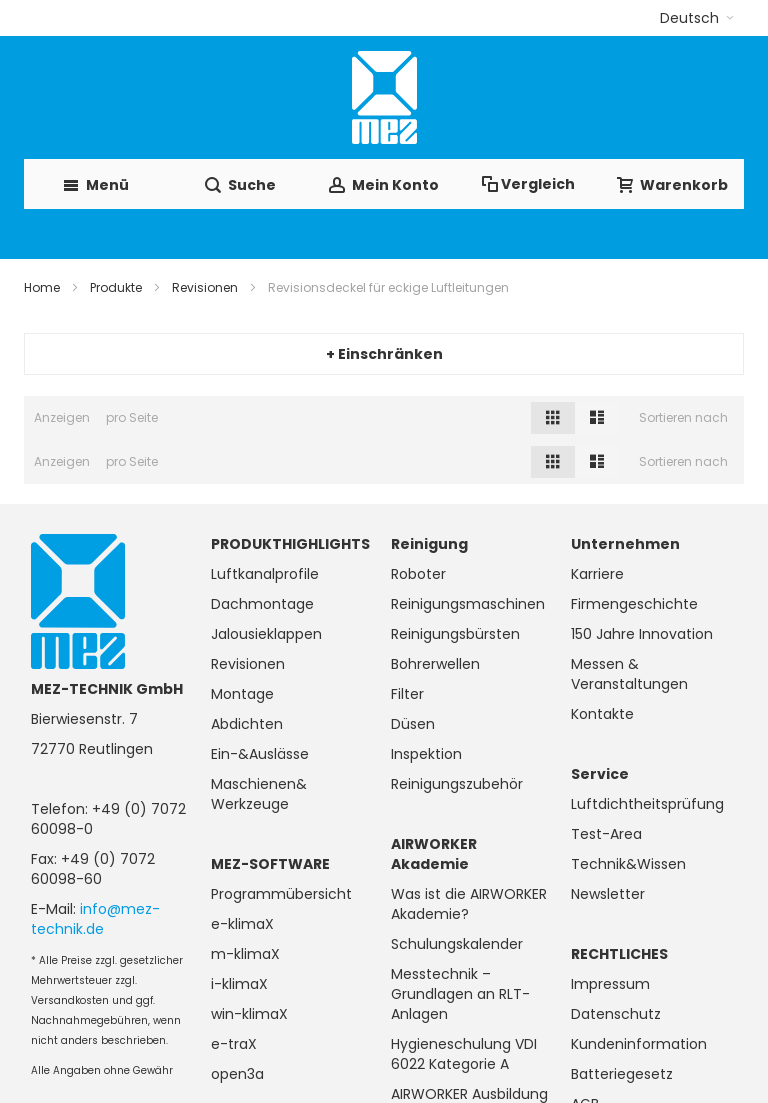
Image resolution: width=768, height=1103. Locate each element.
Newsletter (608, 894)
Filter (407, 694)
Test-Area (606, 834)
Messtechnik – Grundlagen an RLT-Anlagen (460, 994)
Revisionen (205, 287)
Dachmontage (262, 604)
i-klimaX (239, 984)
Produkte (116, 287)
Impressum (610, 984)
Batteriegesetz (622, 1074)
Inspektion (426, 754)
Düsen (413, 724)
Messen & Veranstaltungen (629, 674)
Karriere (597, 574)
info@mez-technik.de (95, 919)
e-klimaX (242, 924)
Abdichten (247, 724)
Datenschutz (616, 1014)
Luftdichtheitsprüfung (647, 804)
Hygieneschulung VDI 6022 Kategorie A (464, 1054)
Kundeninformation (639, 1044)
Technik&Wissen (628, 864)
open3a (237, 1074)
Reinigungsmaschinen (468, 604)
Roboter (418, 574)
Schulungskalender (457, 944)
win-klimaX (249, 1014)
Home (42, 287)
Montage (242, 694)
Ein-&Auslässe (260, 754)
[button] (697, 18)
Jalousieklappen (266, 634)
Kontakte (602, 714)
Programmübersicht (281, 894)
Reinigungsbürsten (455, 634)
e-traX (234, 1044)
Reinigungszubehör (457, 784)
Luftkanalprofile (265, 574)
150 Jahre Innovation (642, 634)
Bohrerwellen (435, 664)
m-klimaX (245, 954)
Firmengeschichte (634, 604)
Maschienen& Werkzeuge (259, 794)
